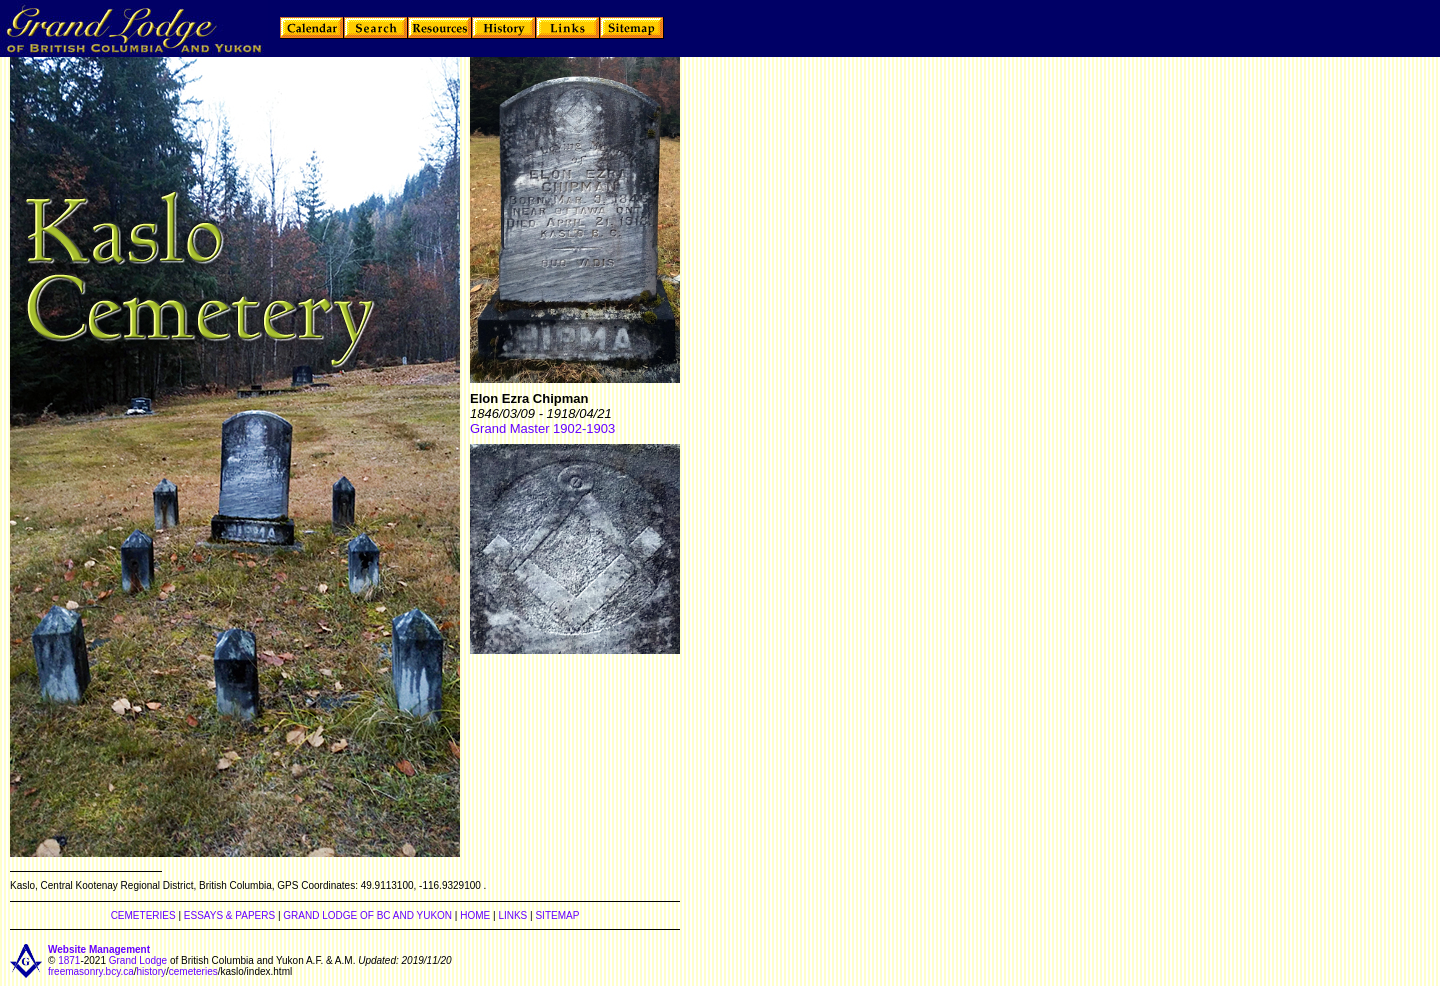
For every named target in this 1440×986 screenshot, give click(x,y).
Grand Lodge (138, 960)
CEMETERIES (143, 915)
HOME (475, 915)
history (151, 971)
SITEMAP (557, 915)
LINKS (512, 915)
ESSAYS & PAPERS (229, 915)
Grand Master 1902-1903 (542, 428)
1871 (69, 960)
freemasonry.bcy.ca (91, 971)
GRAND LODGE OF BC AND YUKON (367, 915)
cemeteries (193, 971)
